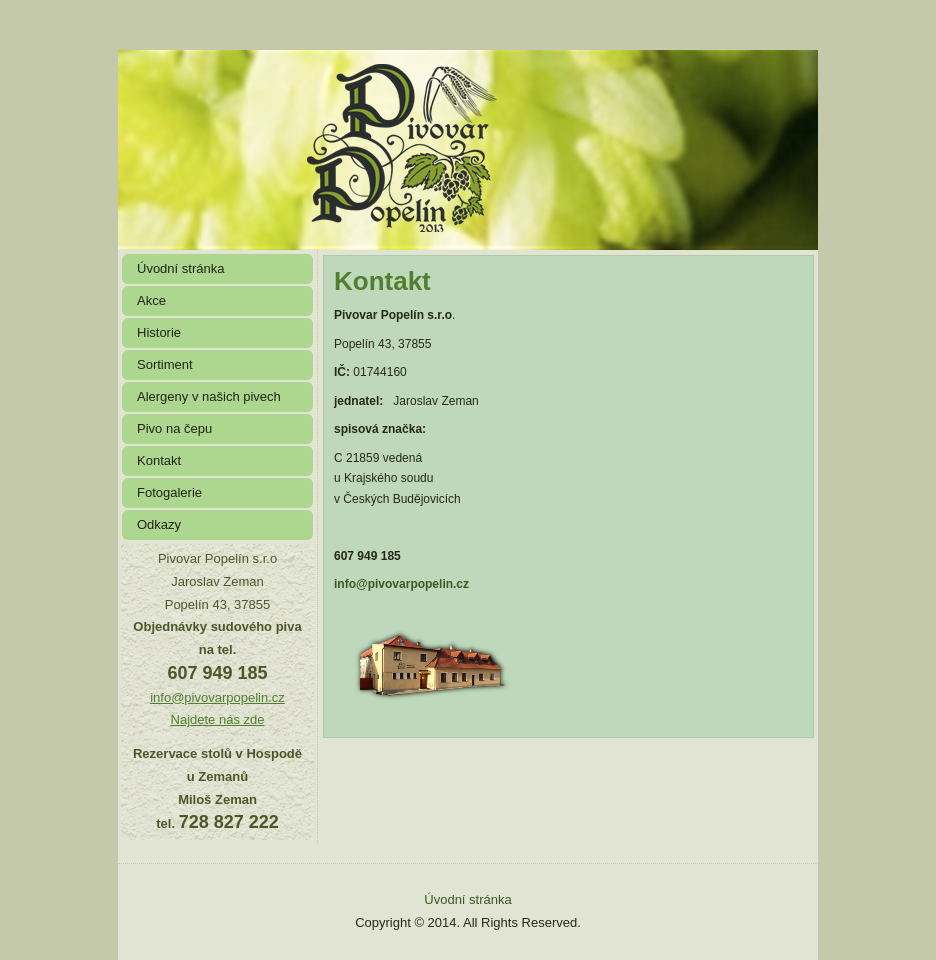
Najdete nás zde (218, 719)
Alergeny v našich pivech (209, 396)
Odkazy (159, 524)
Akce (151, 300)
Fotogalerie (169, 492)
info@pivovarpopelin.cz (217, 697)
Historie (159, 332)
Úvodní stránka (180, 268)
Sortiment (165, 364)
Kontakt (159, 460)
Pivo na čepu (174, 428)
